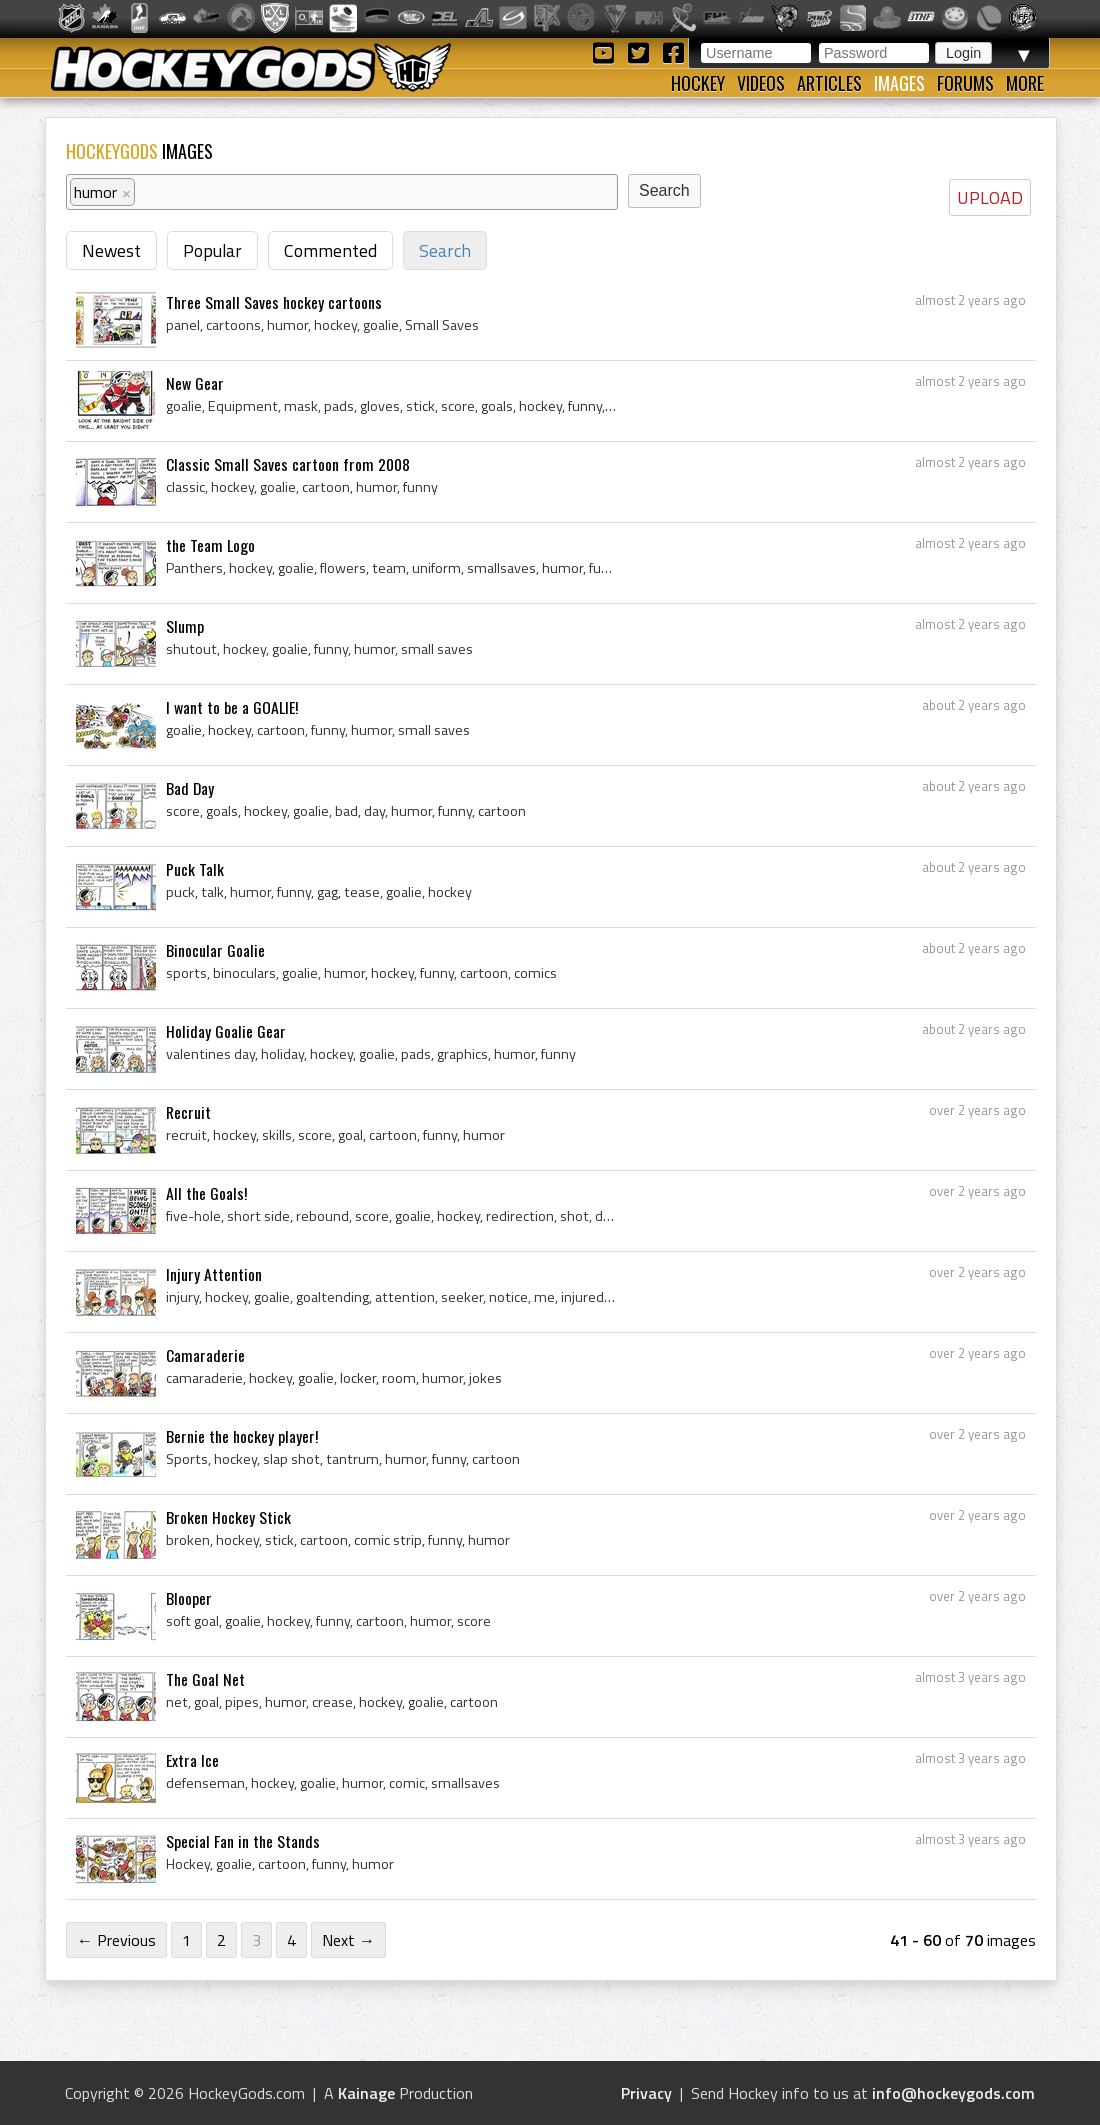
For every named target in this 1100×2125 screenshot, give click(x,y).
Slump (185, 626)
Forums (965, 83)
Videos (761, 83)
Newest (111, 250)
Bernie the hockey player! (242, 1436)
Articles (829, 83)
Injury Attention (214, 1274)
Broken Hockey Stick (228, 1517)
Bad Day (190, 788)
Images (899, 83)
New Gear (195, 383)
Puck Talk (195, 869)
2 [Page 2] (221, 1940)
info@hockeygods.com (953, 2093)
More (1025, 83)
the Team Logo (210, 545)
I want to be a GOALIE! (232, 707)
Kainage (366, 2093)
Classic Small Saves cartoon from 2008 (288, 464)
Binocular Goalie (215, 950)
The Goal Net (205, 1679)
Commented (330, 250)
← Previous (116, 1940)
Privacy (646, 2093)
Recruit (188, 1112)
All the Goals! (206, 1193)
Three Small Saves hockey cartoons (274, 302)
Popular (212, 250)
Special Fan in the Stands (243, 1841)
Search (445, 250)
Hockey (698, 83)
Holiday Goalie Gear (226, 1031)
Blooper (189, 1598)
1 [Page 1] (186, 1940)
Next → (348, 1940)
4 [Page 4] (291, 1940)
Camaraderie (205, 1355)
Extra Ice (192, 1760)
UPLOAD (990, 197)
